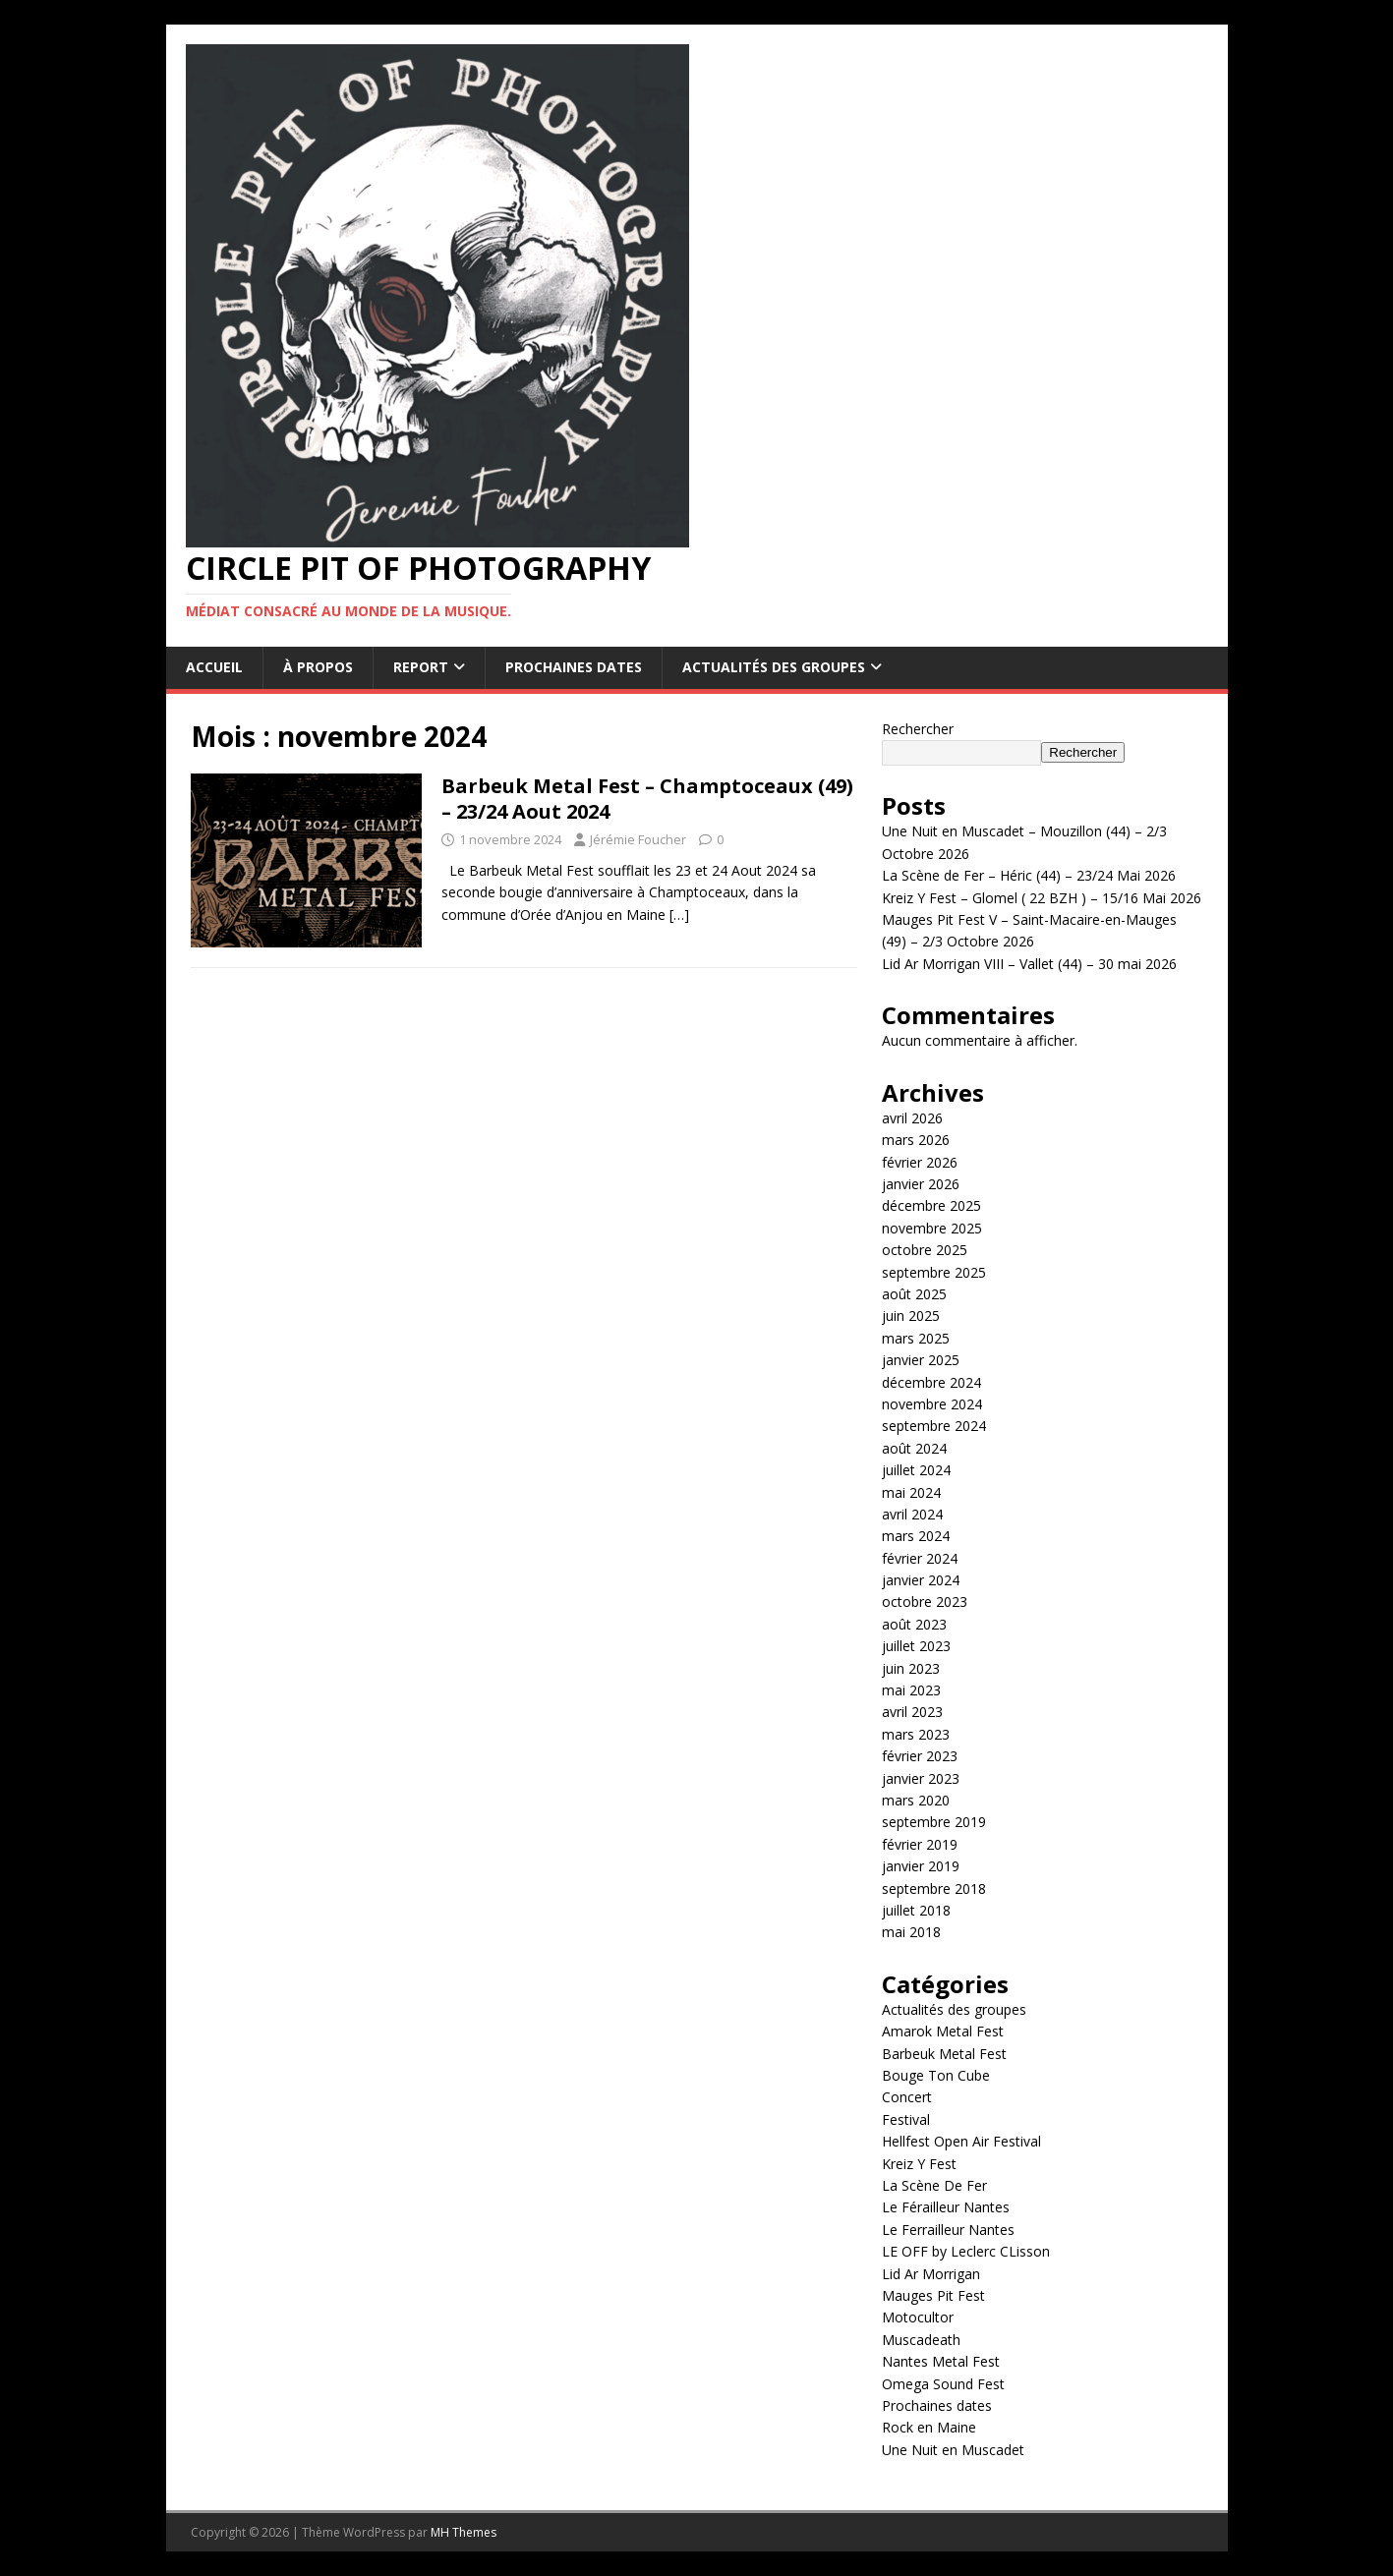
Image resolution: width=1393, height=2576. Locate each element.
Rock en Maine (929, 2427)
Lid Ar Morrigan (931, 2273)
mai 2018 (911, 1931)
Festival (906, 2119)
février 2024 (920, 1558)
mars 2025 (916, 1338)
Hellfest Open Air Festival (961, 2141)
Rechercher (918, 728)
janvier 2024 (920, 1580)
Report (420, 667)
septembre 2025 (934, 1272)
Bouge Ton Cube (936, 2075)
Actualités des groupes (773, 667)
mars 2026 (916, 1139)
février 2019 (920, 1844)
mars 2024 (916, 1535)
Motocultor (918, 2317)
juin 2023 (911, 1668)
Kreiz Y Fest (919, 2163)
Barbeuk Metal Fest (944, 2053)
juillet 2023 (916, 1645)
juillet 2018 (916, 1910)
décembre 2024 (931, 1382)
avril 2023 (912, 1711)
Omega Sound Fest (943, 2384)
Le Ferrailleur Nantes (948, 2229)
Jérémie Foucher (638, 839)
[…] (679, 914)
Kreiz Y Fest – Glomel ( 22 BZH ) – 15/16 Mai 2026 (1041, 897)
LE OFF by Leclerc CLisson (966, 2251)
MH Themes (463, 2532)
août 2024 (914, 1448)
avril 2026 (912, 1118)
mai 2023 (911, 1690)
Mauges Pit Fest (933, 2295)
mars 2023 (916, 1734)
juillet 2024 (916, 1469)
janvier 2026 (920, 1183)
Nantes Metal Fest (941, 2361)
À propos (318, 667)
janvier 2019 (920, 1866)
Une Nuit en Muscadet (953, 2449)
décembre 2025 (931, 1205)
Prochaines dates (573, 667)
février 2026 (920, 1162)
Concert (907, 2097)
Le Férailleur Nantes (946, 2207)
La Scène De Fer (934, 2185)
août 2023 (914, 1624)
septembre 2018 (934, 1888)
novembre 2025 (932, 1228)
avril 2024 (912, 1514)
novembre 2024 (932, 1404)
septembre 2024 (934, 1425)
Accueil (214, 667)
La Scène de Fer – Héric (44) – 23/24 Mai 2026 (1029, 875)
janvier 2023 (920, 1778)
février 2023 (920, 1755)
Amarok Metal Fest (943, 2031)
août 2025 (914, 1294)
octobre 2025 (924, 1249)
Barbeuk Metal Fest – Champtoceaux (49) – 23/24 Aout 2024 (647, 799)
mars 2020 (916, 1800)
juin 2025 (911, 1315)
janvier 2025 (920, 1359)
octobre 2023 (924, 1601)
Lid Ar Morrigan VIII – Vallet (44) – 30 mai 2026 (1029, 963)
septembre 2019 (934, 1821)
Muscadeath (921, 2339)
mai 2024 (911, 1492)
